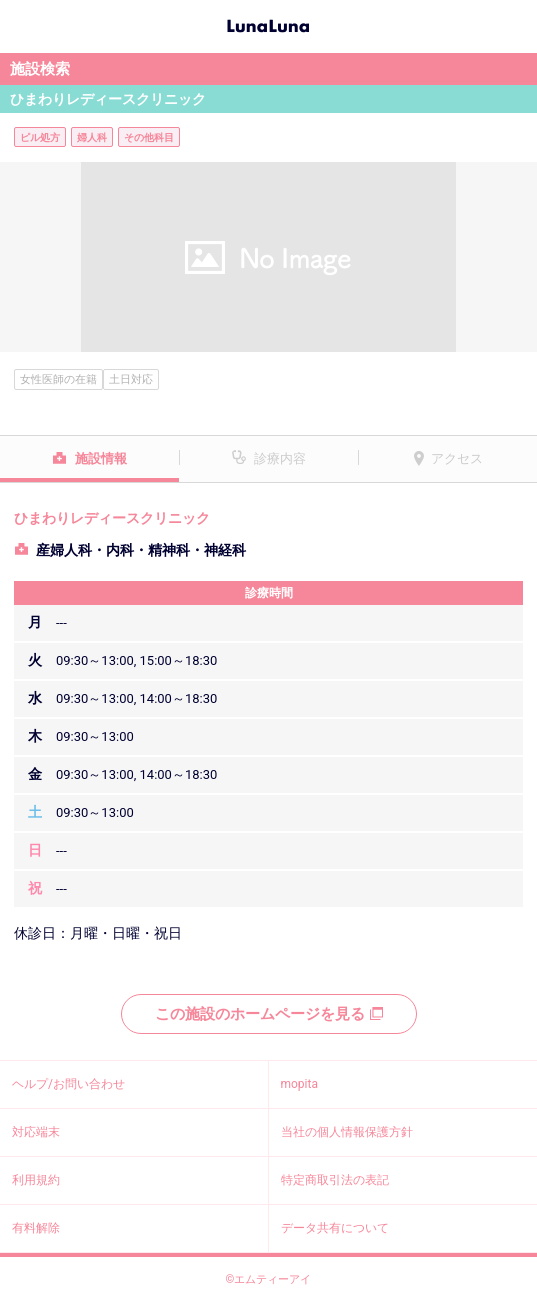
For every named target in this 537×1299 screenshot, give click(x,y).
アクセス (457, 458)
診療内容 (280, 458)
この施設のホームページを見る (269, 1014)
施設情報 (101, 458)
